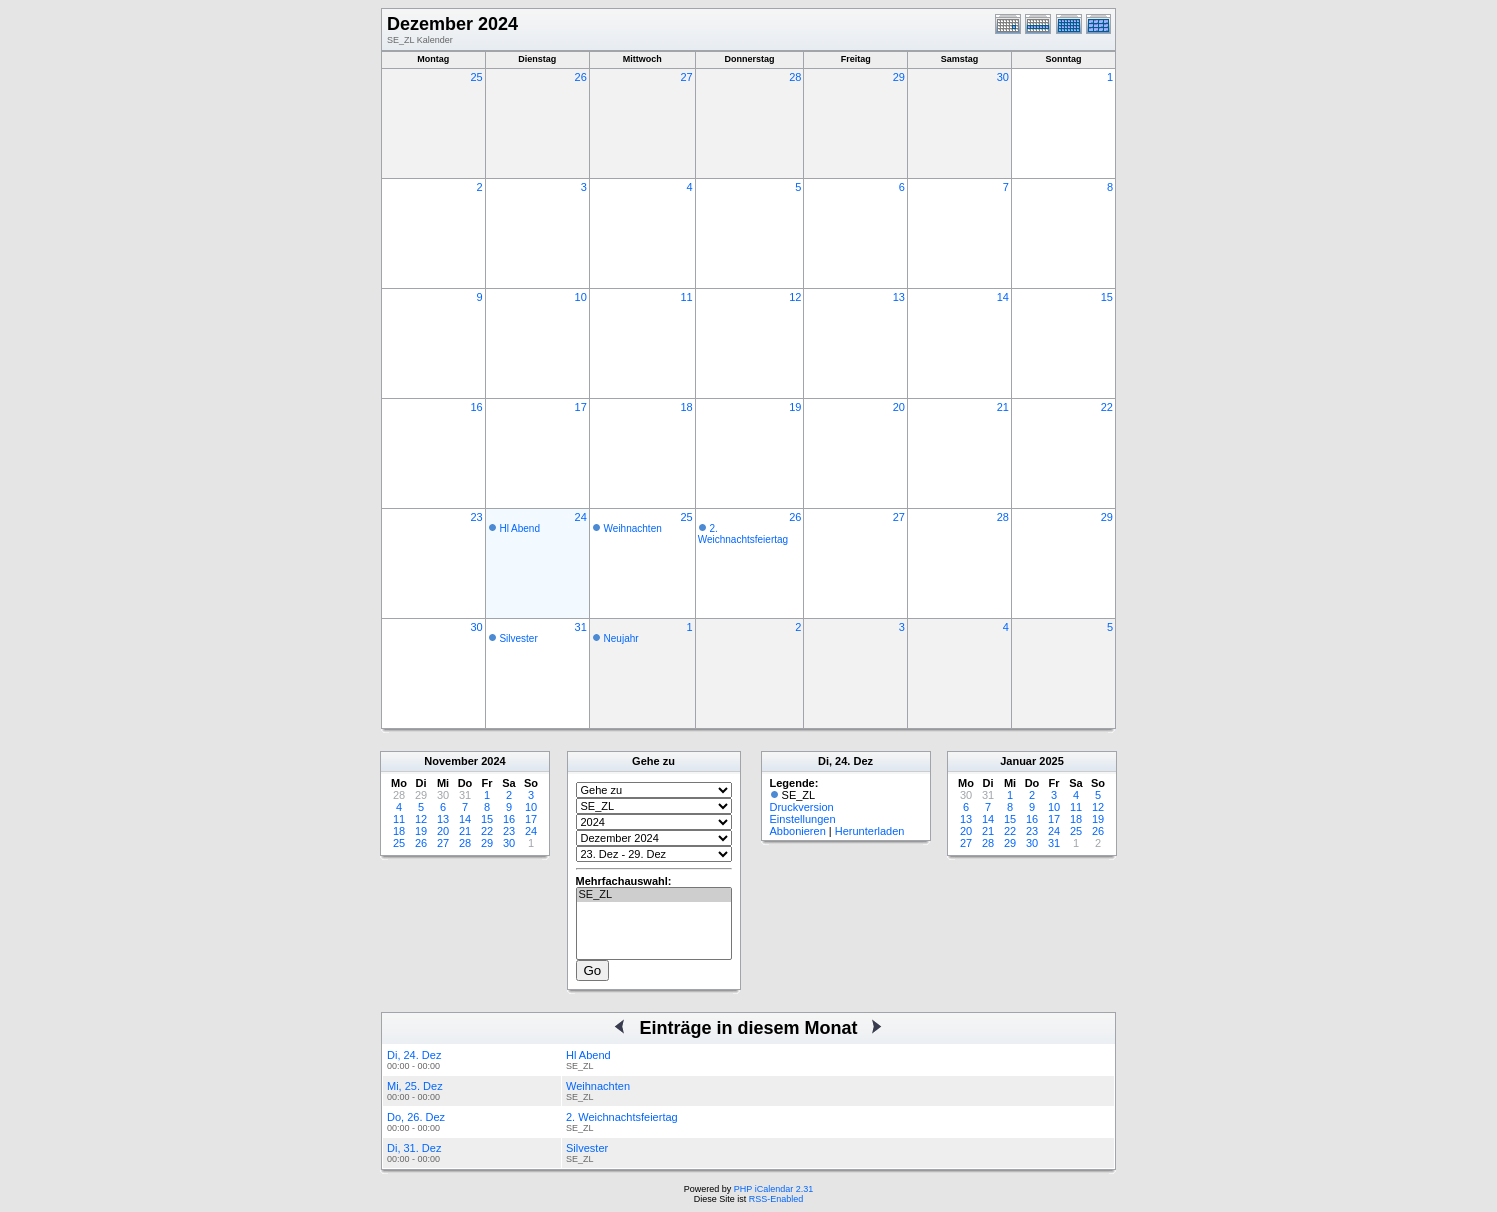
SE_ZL (654, 895)
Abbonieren (798, 831)
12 (795, 297)
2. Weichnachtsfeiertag (743, 534)
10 (581, 297)
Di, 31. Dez (414, 1148)
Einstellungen (803, 819)
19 (795, 407)
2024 (493, 761)
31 (581, 627)
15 (1107, 297)
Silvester (518, 638)
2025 (1051, 761)
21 (1003, 407)
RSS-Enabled (776, 1199)
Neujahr (621, 638)
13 (899, 297)
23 (476, 517)
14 (1003, 297)
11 (686, 297)
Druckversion (802, 807)
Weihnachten (633, 528)
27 (686, 77)
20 (899, 407)
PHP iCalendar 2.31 (773, 1189)
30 (1003, 77)
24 (581, 517)
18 (686, 407)
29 (899, 77)
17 (581, 407)
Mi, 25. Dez (415, 1086)
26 (581, 77)
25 (476, 77)
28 (795, 77)
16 (476, 407)
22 (1107, 407)
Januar (1018, 761)
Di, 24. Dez (414, 1055)
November (451, 761)
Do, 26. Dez (416, 1117)
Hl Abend (519, 528)
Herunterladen (870, 831)
